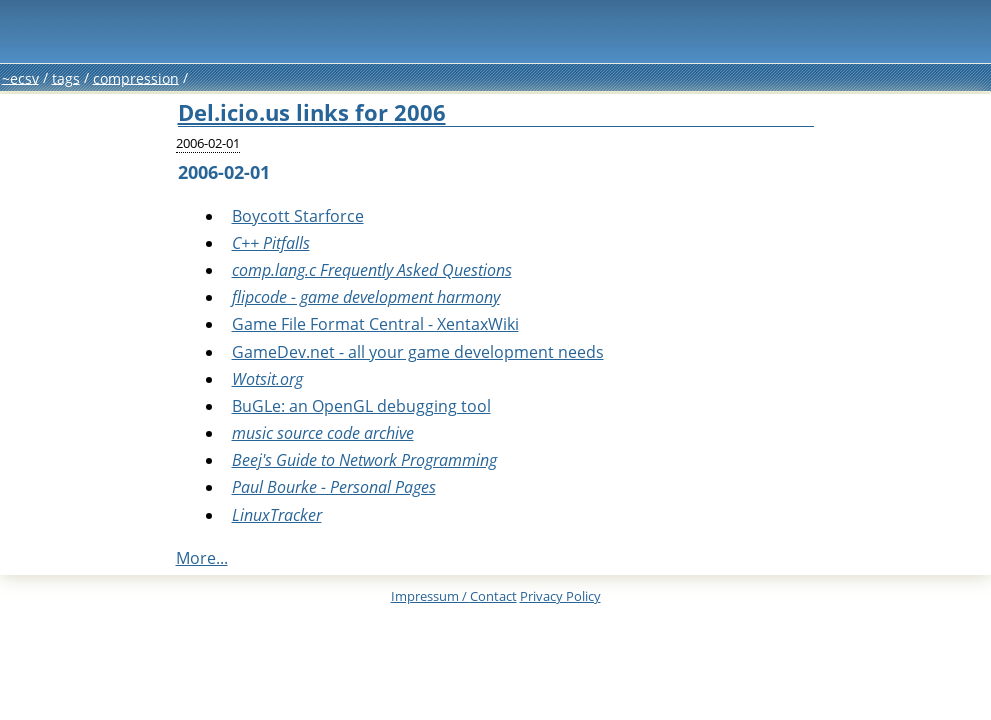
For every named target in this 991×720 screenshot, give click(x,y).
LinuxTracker (277, 515)
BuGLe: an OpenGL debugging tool (361, 406)
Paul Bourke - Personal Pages (334, 487)
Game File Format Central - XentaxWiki (375, 324)
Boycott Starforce (298, 216)
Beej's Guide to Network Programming (364, 460)
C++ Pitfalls (271, 243)
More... (202, 558)
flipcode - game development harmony (366, 297)
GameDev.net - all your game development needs (418, 352)
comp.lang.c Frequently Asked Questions (372, 270)
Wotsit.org (267, 379)
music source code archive (323, 433)
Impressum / (454, 596)
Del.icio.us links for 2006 (312, 112)
